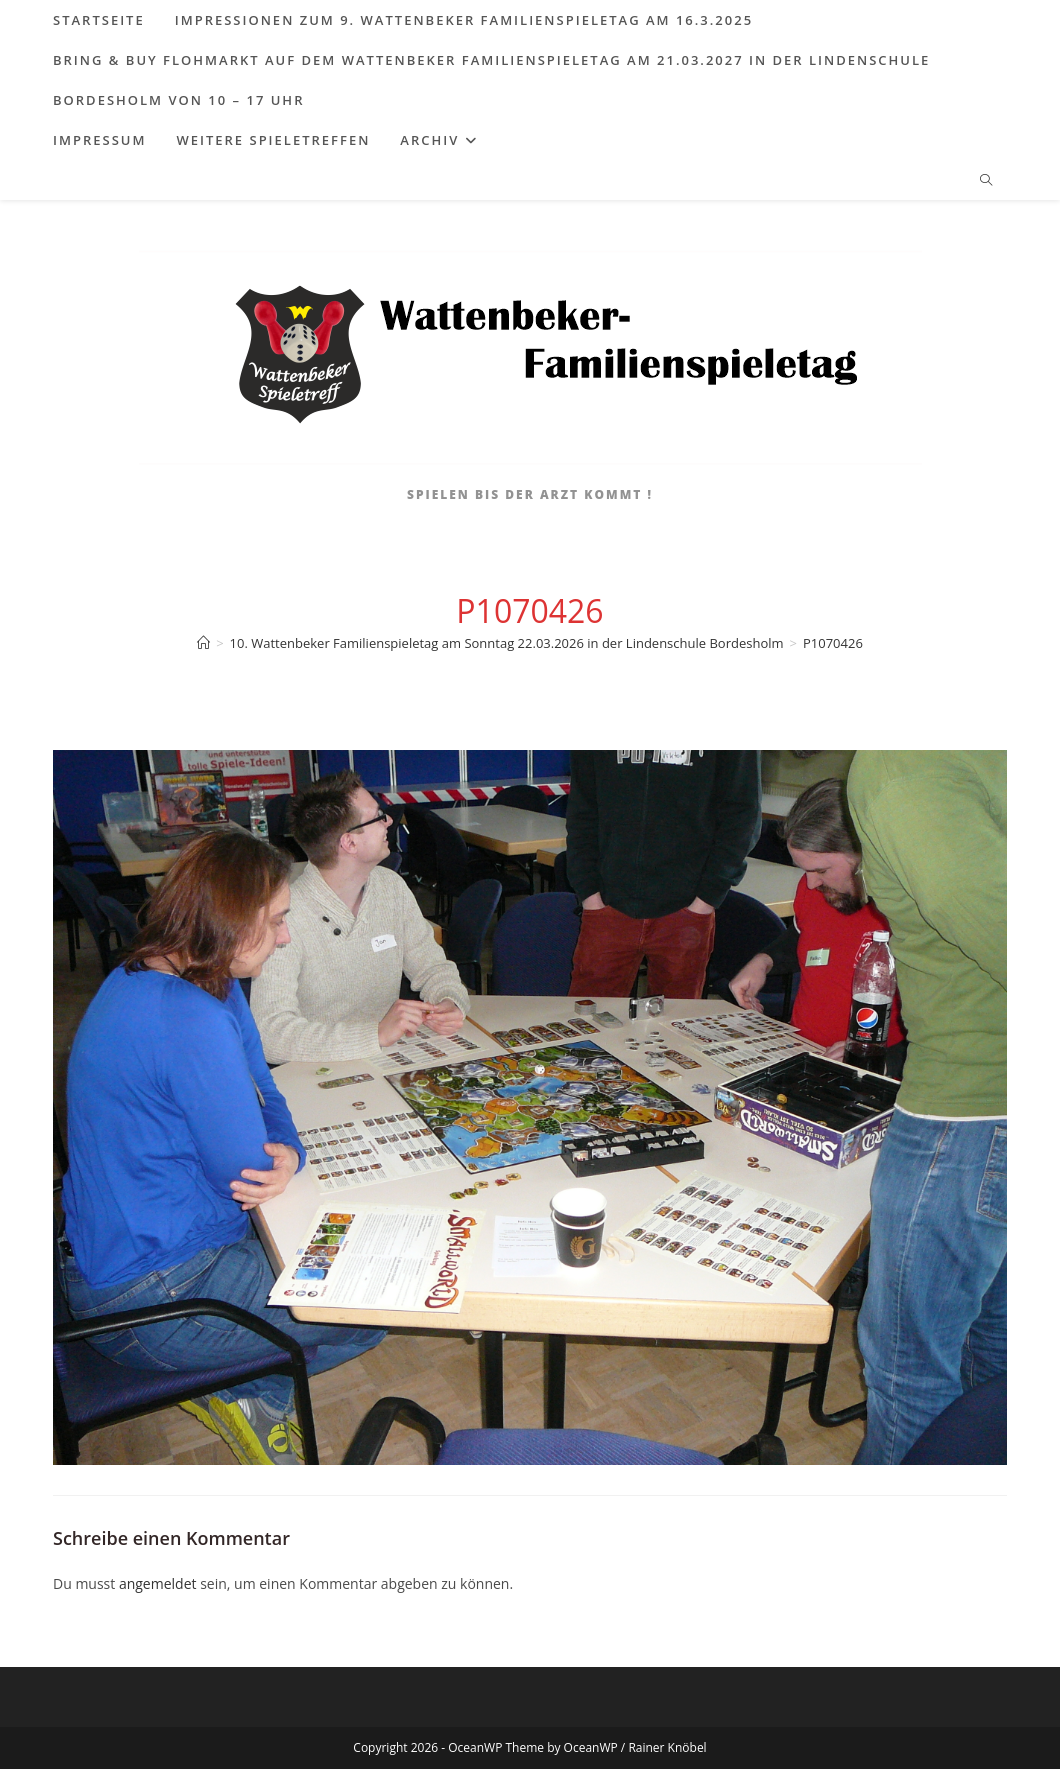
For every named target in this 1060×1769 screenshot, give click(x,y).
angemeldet (158, 1583)
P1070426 (833, 643)
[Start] (203, 643)
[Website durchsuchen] (986, 181)
